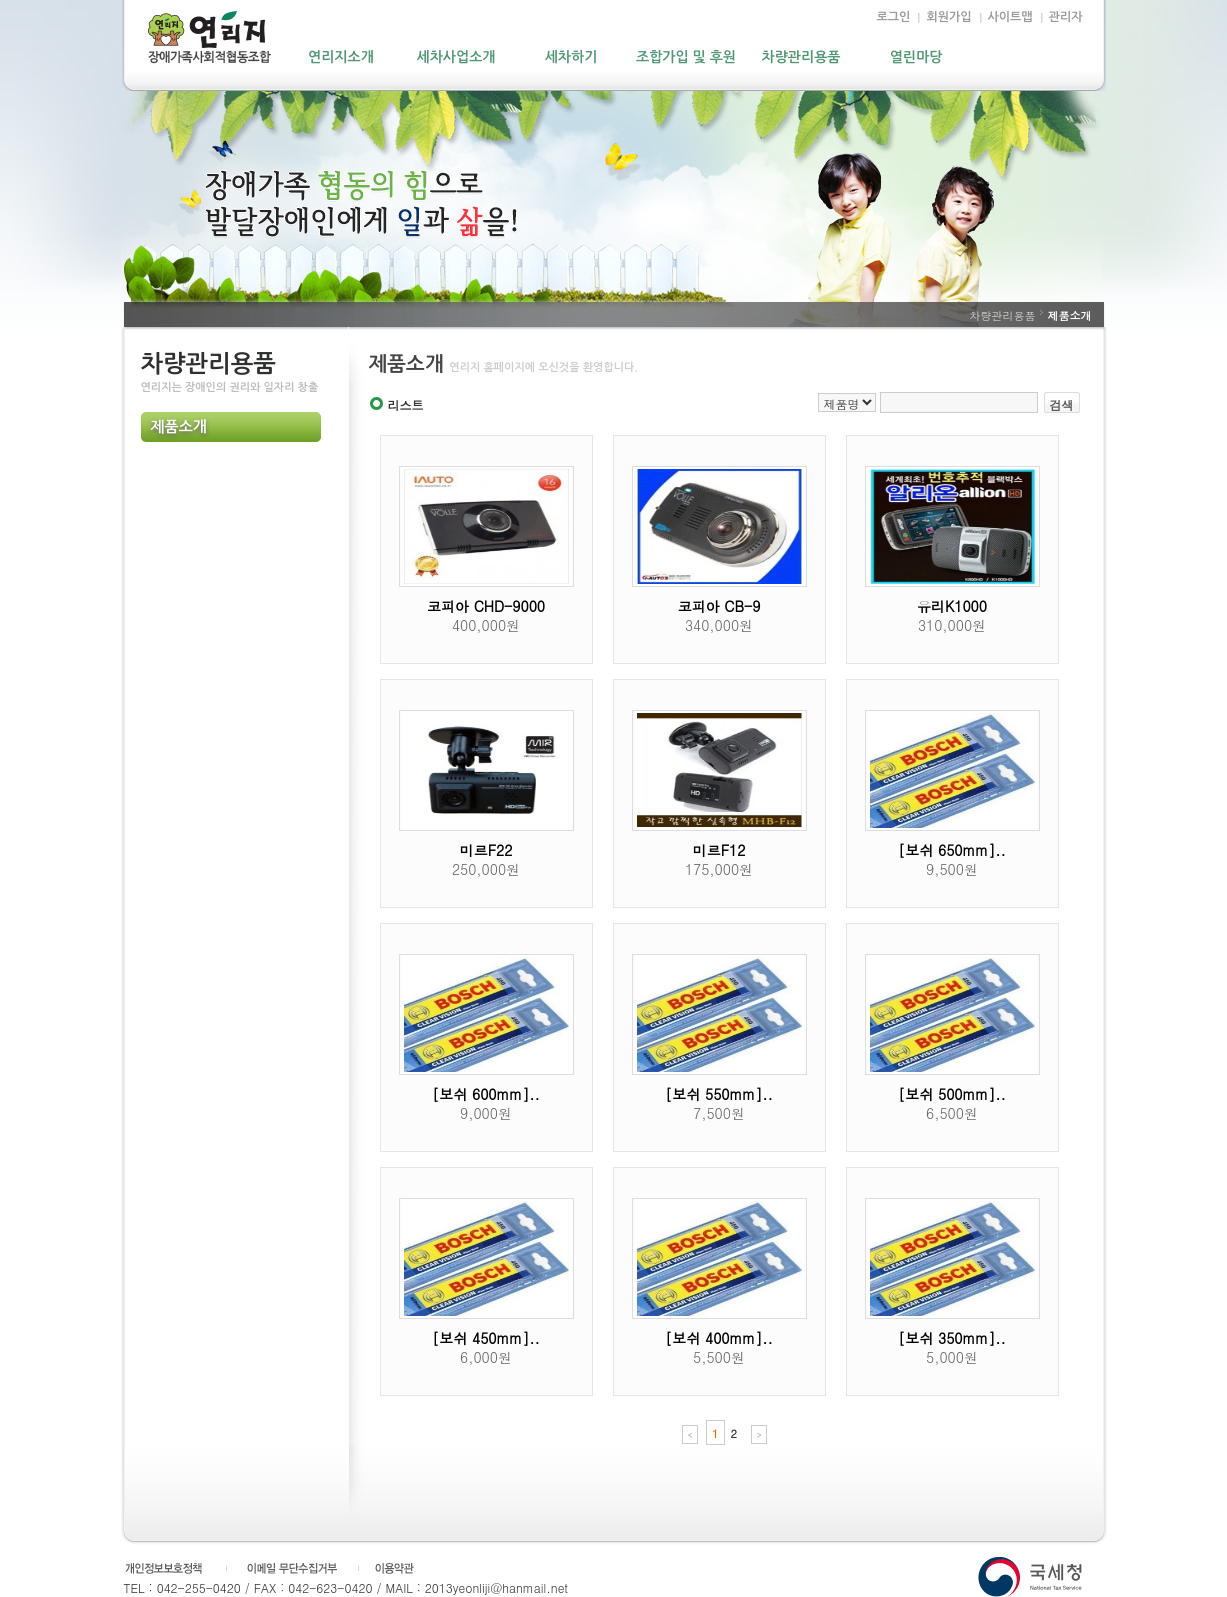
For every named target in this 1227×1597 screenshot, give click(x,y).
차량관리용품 (801, 57)
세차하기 (571, 57)
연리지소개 (341, 57)
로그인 (894, 17)
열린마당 (916, 57)
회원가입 (948, 17)
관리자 (1066, 17)
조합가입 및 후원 (686, 57)
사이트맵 (1010, 17)
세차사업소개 (456, 57)
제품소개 (179, 427)
